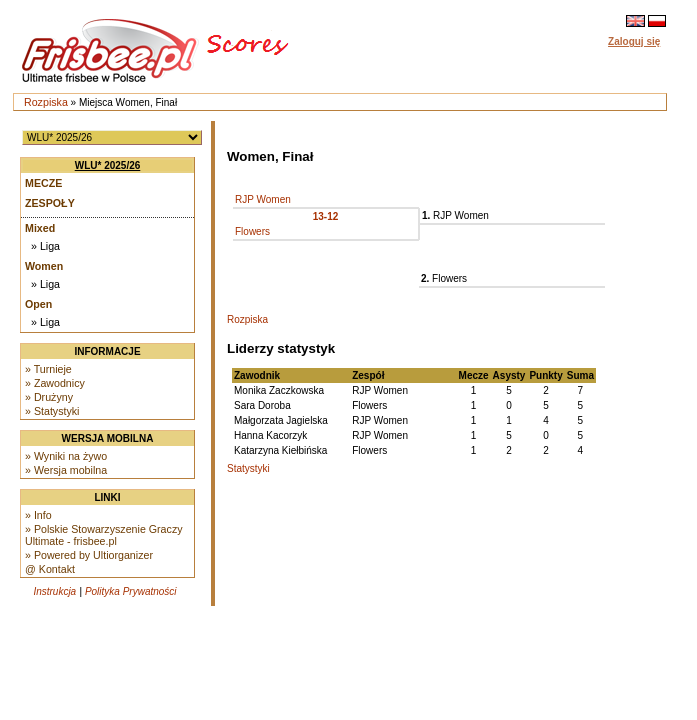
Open (38, 304)
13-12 (326, 216)
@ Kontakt (50, 569)
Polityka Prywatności (131, 591)
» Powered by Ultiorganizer (89, 555)
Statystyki (248, 468)
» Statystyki (52, 411)
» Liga (45, 246)
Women (44, 266)
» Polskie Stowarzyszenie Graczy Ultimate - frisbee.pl (104, 535)
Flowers (252, 231)
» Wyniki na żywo (66, 456)
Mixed (40, 228)
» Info (38, 515)
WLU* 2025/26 (108, 165)
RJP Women (263, 199)
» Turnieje (48, 369)
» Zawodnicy (55, 383)
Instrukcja (54, 591)
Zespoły (50, 203)
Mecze (43, 183)
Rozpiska (46, 102)
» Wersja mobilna (66, 470)
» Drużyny (49, 397)
